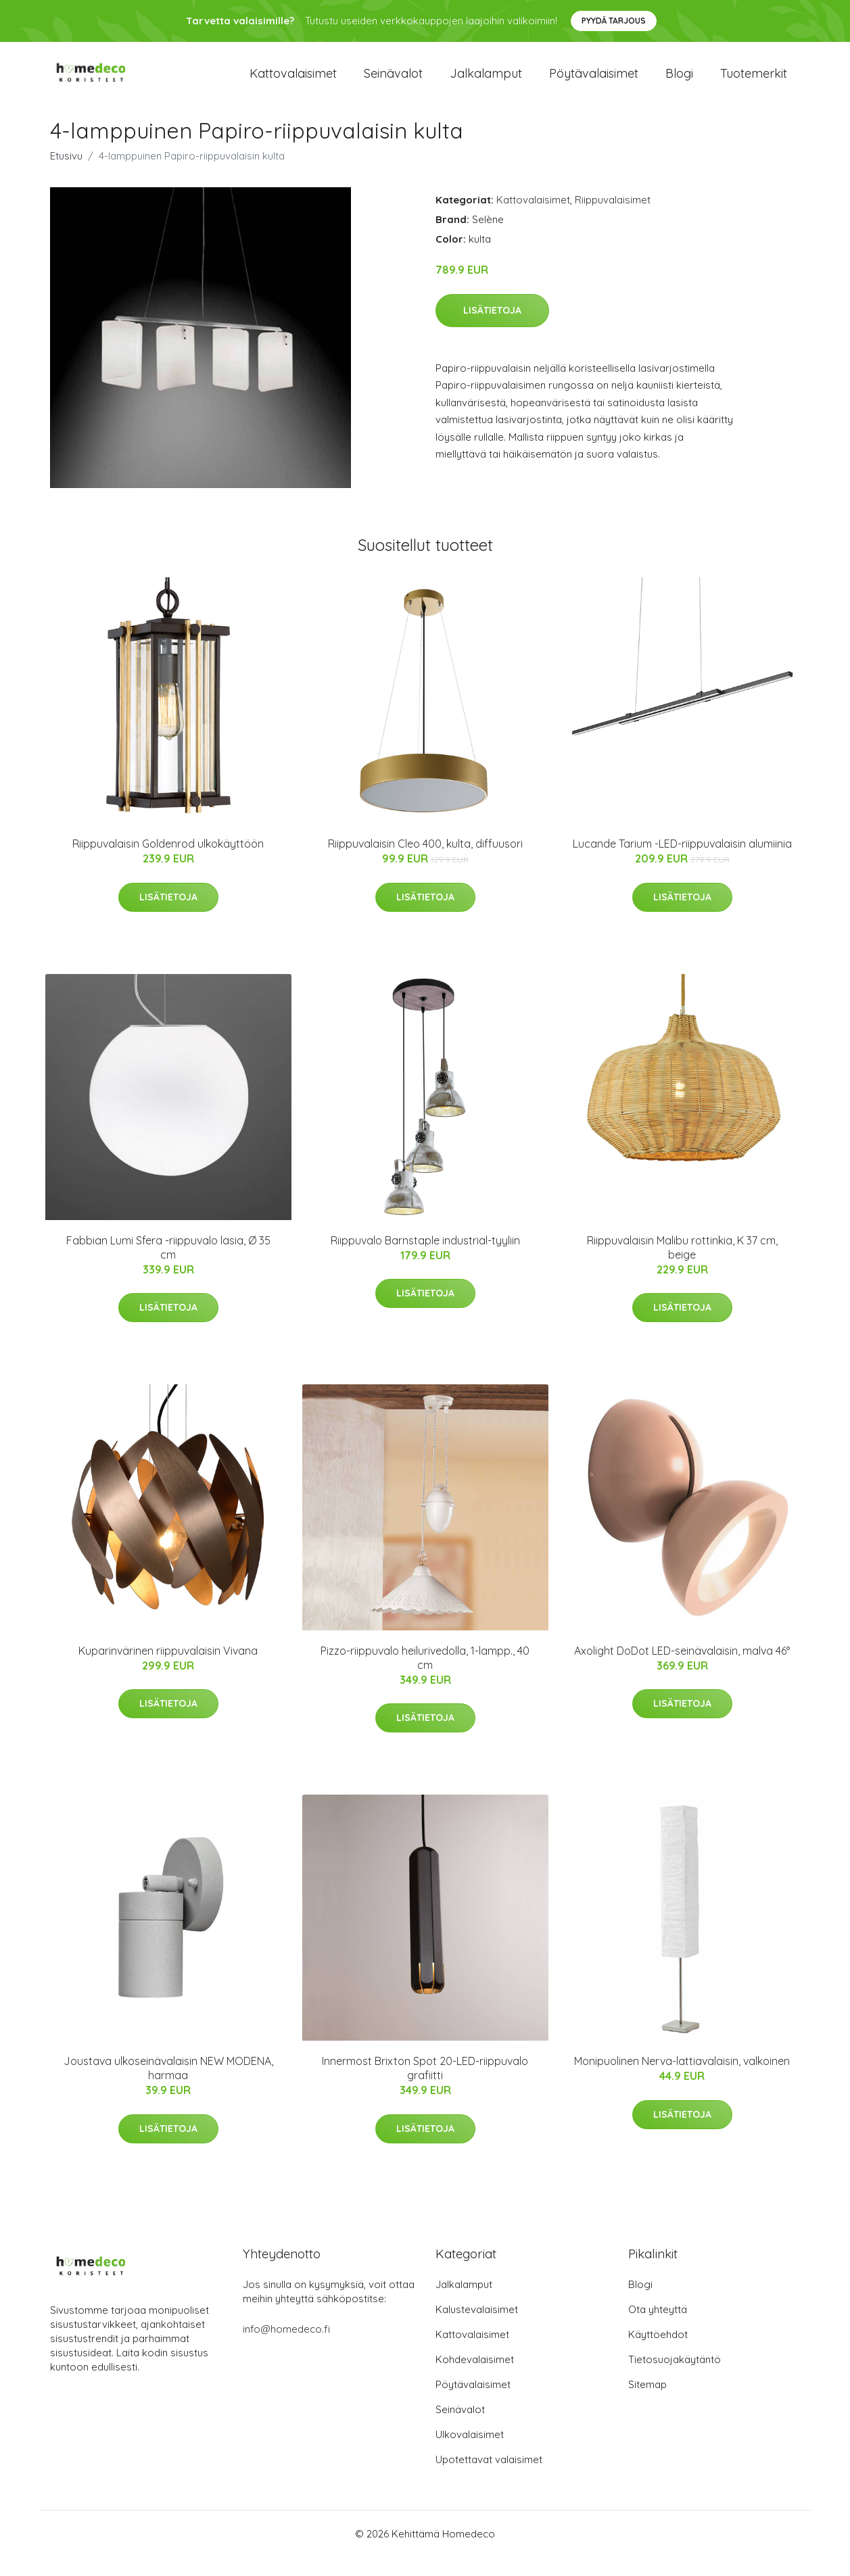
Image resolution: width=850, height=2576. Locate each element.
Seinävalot (393, 82)
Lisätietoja (492, 328)
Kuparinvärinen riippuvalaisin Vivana (168, 1669)
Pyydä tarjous (614, 21)
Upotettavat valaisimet (488, 2478)
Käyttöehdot (658, 2353)
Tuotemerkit (753, 82)
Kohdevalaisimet (474, 2378)
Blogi (679, 82)
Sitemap (647, 2403)
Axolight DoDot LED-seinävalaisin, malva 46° (682, 1669)
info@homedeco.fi (286, 2347)
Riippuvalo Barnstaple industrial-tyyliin (425, 1258)
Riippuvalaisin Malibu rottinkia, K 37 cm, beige (682, 1266)
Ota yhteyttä (657, 2328)
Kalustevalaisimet (476, 2328)
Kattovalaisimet (293, 82)
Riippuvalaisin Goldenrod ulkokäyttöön (168, 862)
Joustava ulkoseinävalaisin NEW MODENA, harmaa (168, 2087)
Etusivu (66, 174)
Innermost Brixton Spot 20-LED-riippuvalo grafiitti (425, 2087)
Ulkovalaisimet (469, 2453)
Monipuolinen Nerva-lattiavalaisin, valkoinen (682, 2080)
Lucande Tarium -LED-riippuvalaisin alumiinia (682, 862)
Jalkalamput (486, 82)
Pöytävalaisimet (593, 82)
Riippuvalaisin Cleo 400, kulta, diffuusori (425, 862)
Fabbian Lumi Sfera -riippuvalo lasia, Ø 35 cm (168, 1266)
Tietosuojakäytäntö (674, 2378)
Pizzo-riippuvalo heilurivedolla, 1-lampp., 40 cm (425, 1677)
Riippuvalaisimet (613, 218)
